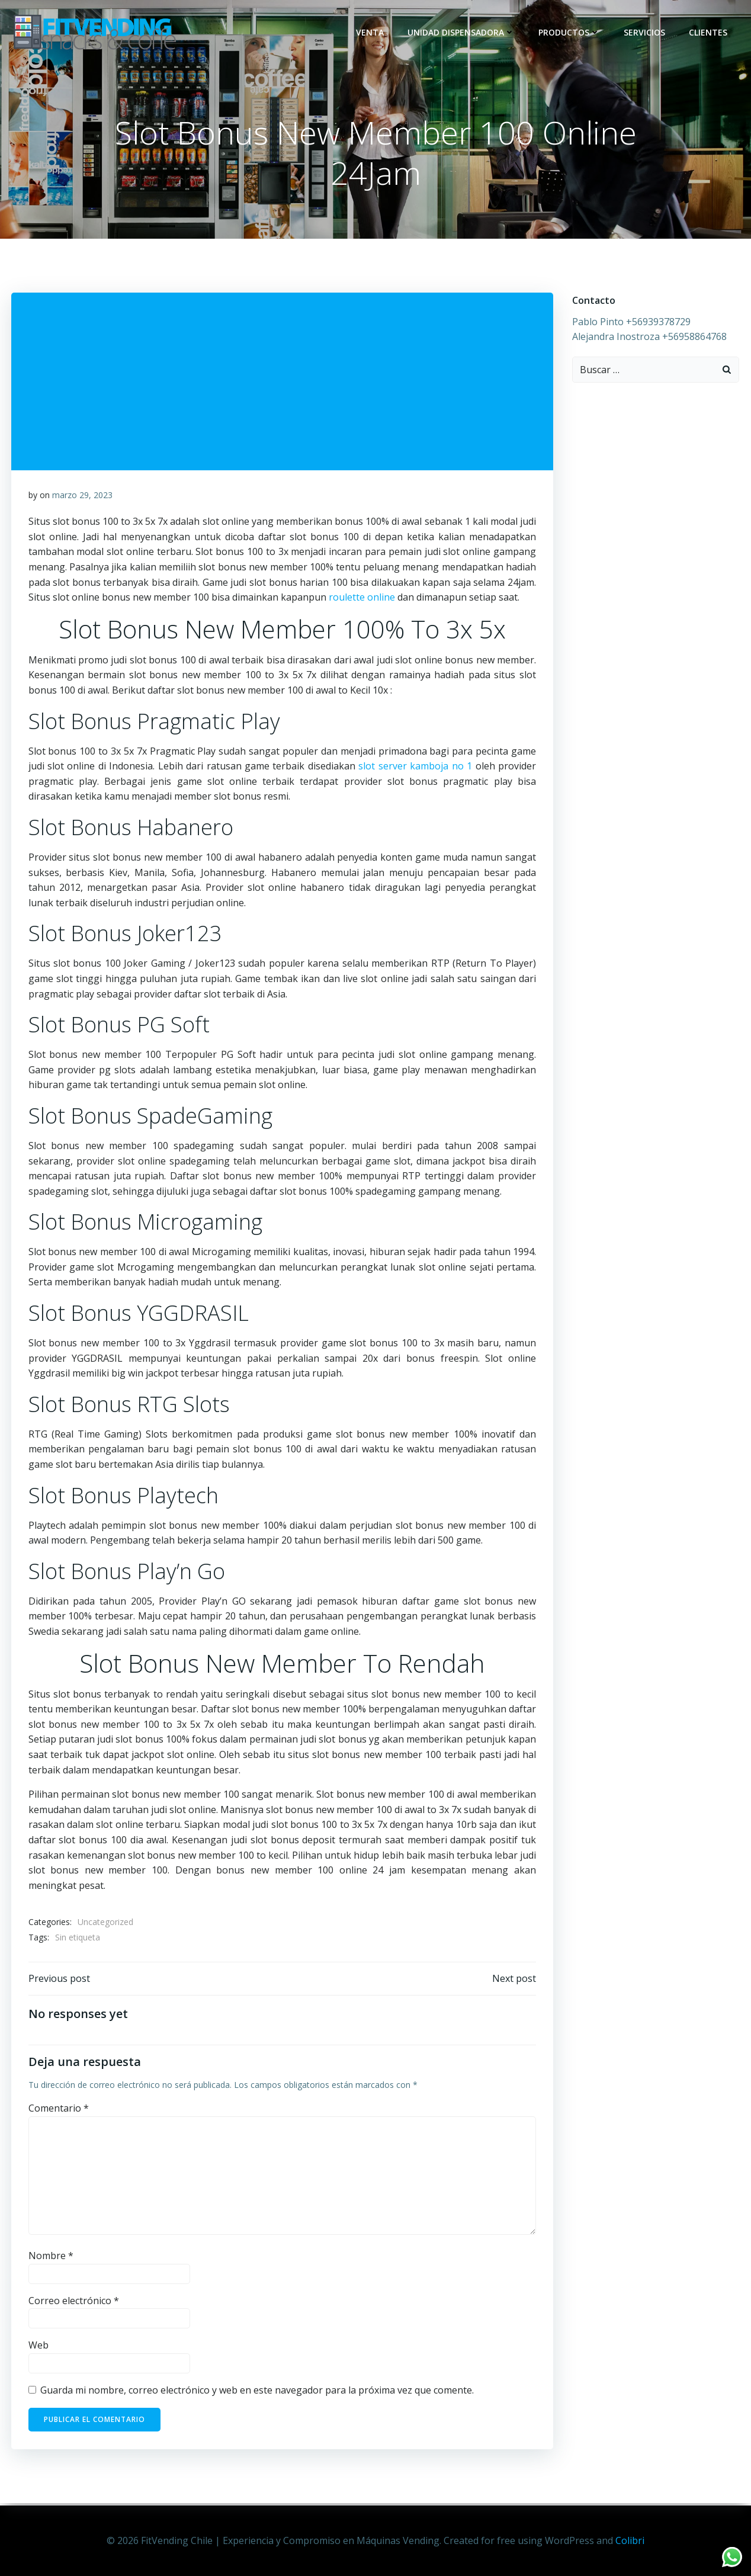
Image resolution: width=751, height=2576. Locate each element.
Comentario (58, 2111)
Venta (371, 32)
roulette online (362, 599)
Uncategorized (105, 1924)
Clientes (709, 32)
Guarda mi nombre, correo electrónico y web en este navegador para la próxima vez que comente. (257, 2393)
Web (38, 2348)
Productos (570, 32)
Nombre (50, 2259)
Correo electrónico (73, 2304)
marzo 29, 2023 (82, 496)
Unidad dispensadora (462, 32)
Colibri (629, 2540)
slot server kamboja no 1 (415, 768)
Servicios (645, 32)
